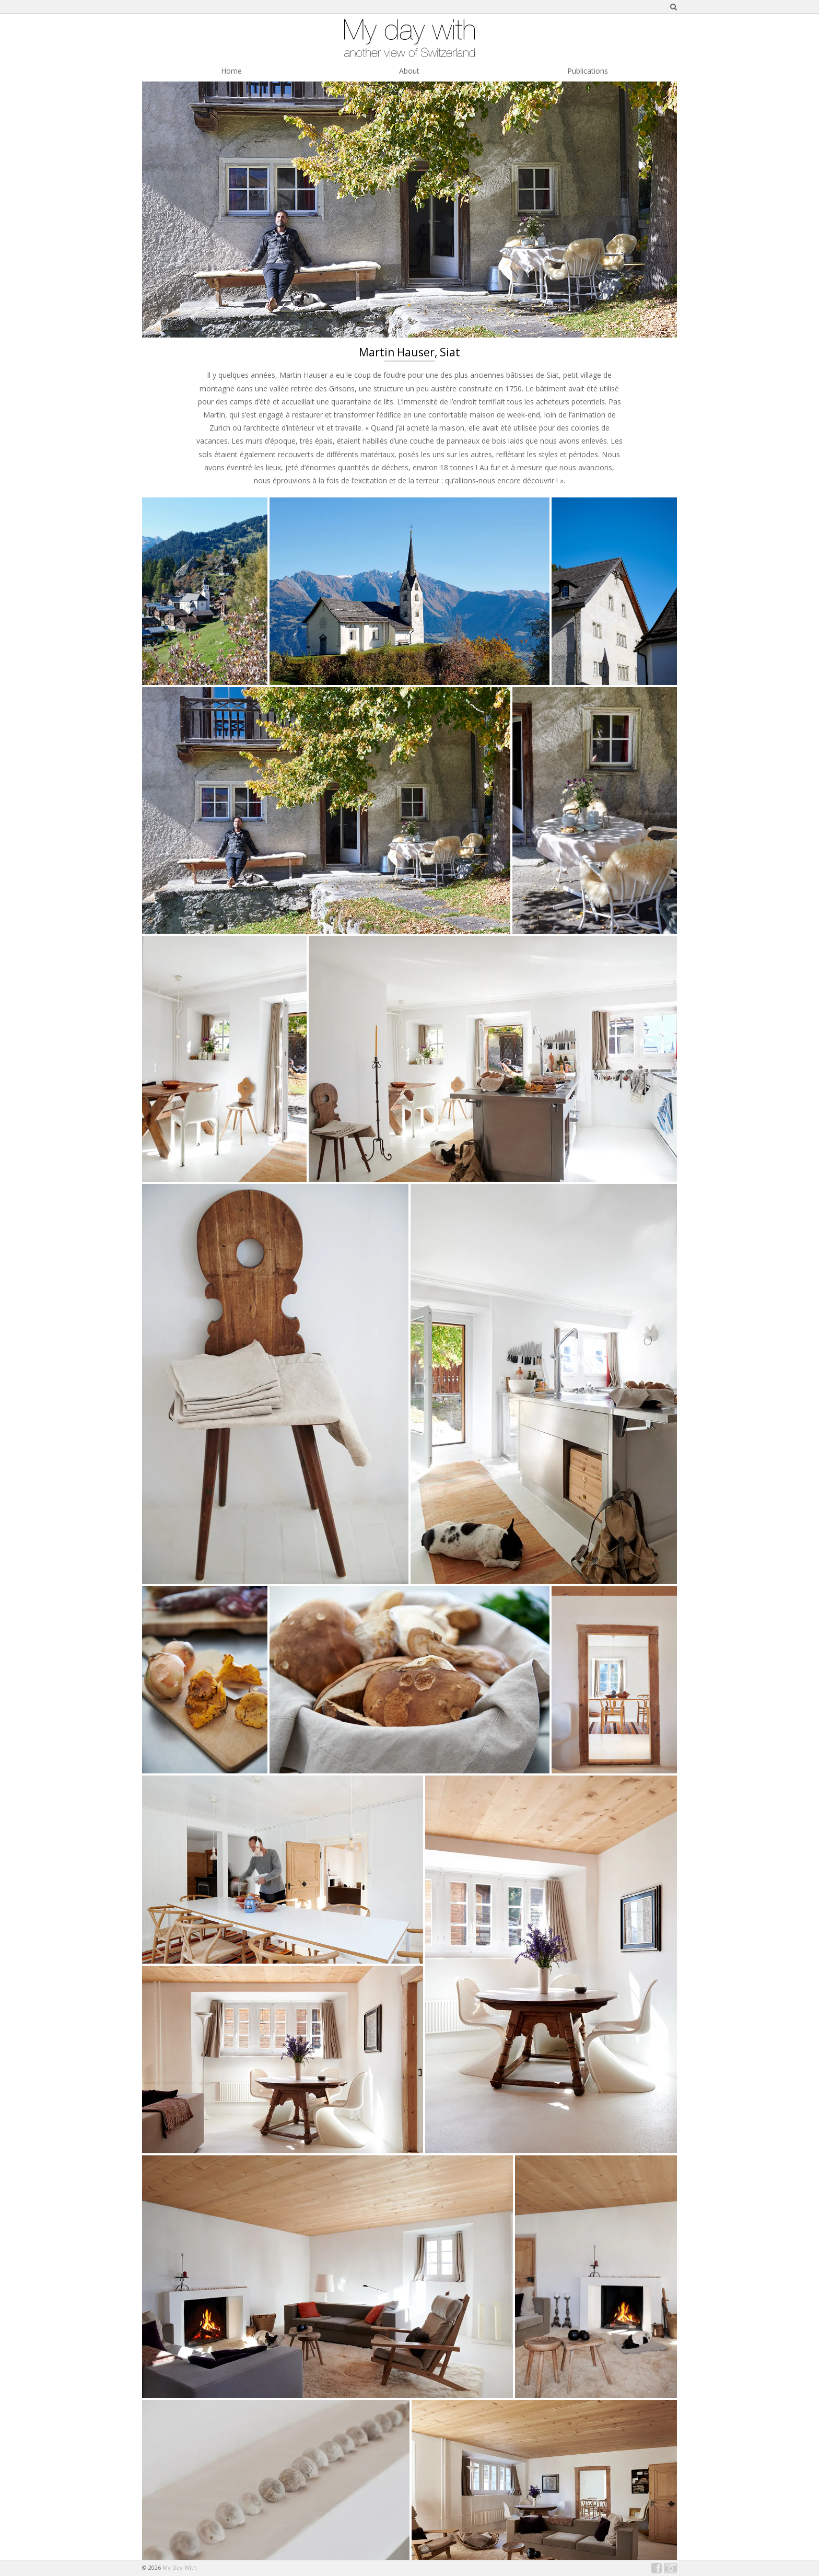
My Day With (179, 2567)
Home (231, 71)
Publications (587, 71)
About (409, 71)
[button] (204, 591)
